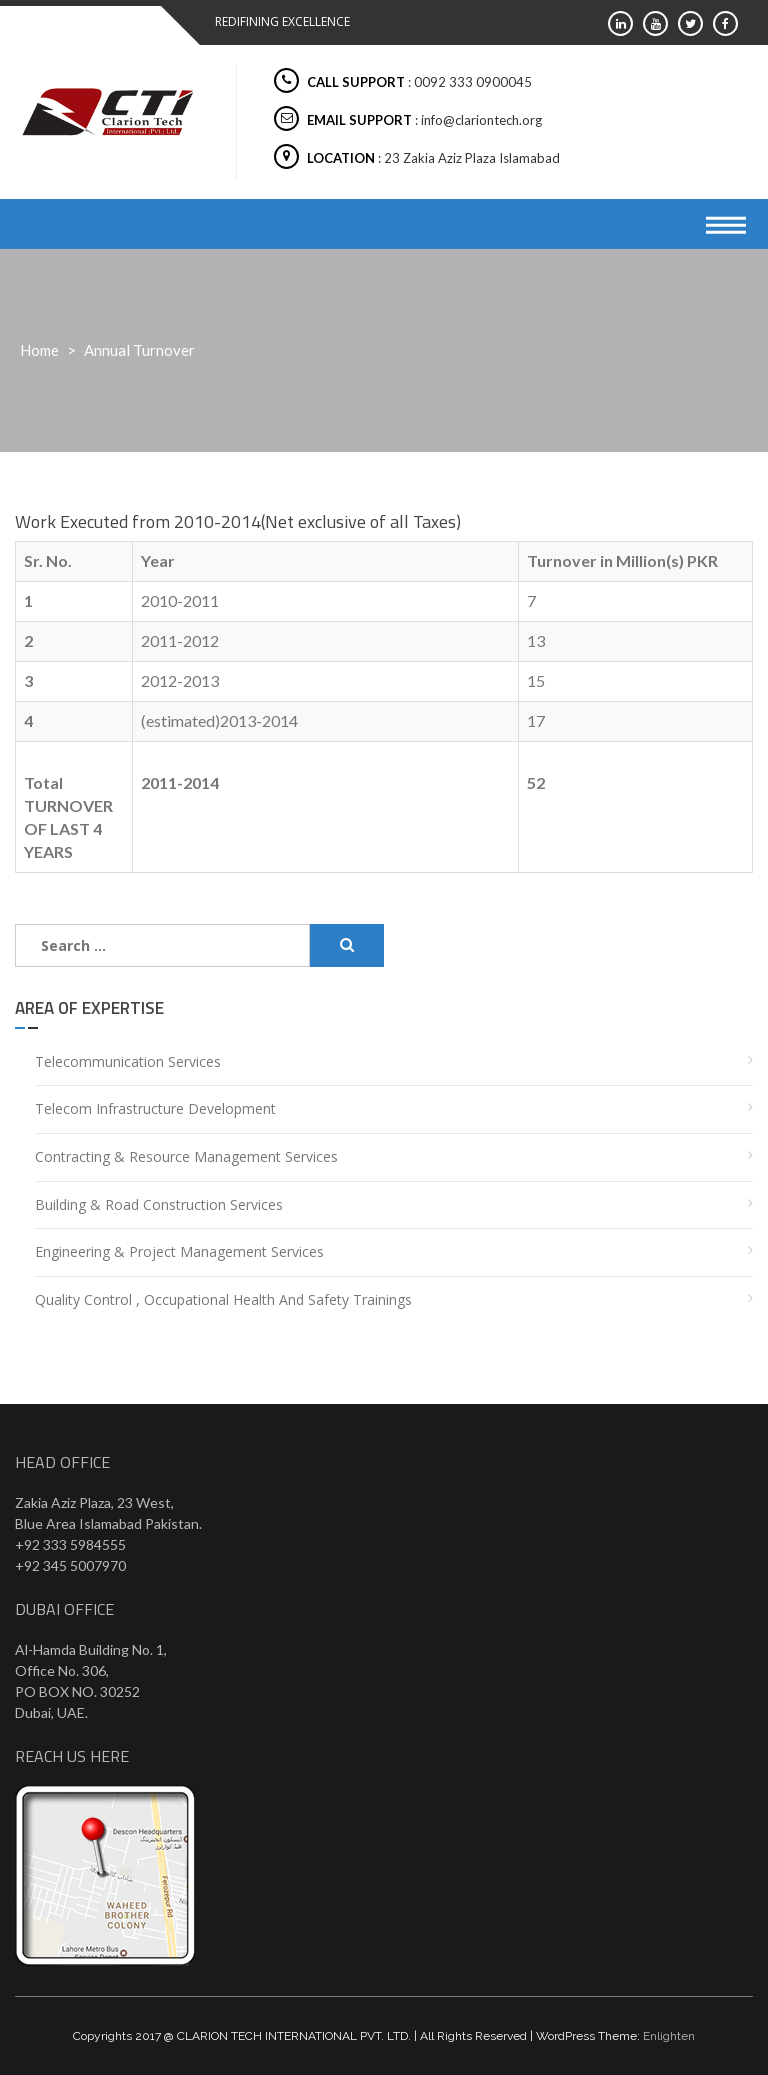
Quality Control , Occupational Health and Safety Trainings (223, 1299)
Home (39, 350)
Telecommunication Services (128, 1061)
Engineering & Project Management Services (179, 1251)
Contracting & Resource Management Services (186, 1156)
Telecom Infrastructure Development (155, 1108)
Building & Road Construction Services (159, 1204)
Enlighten (669, 2036)
